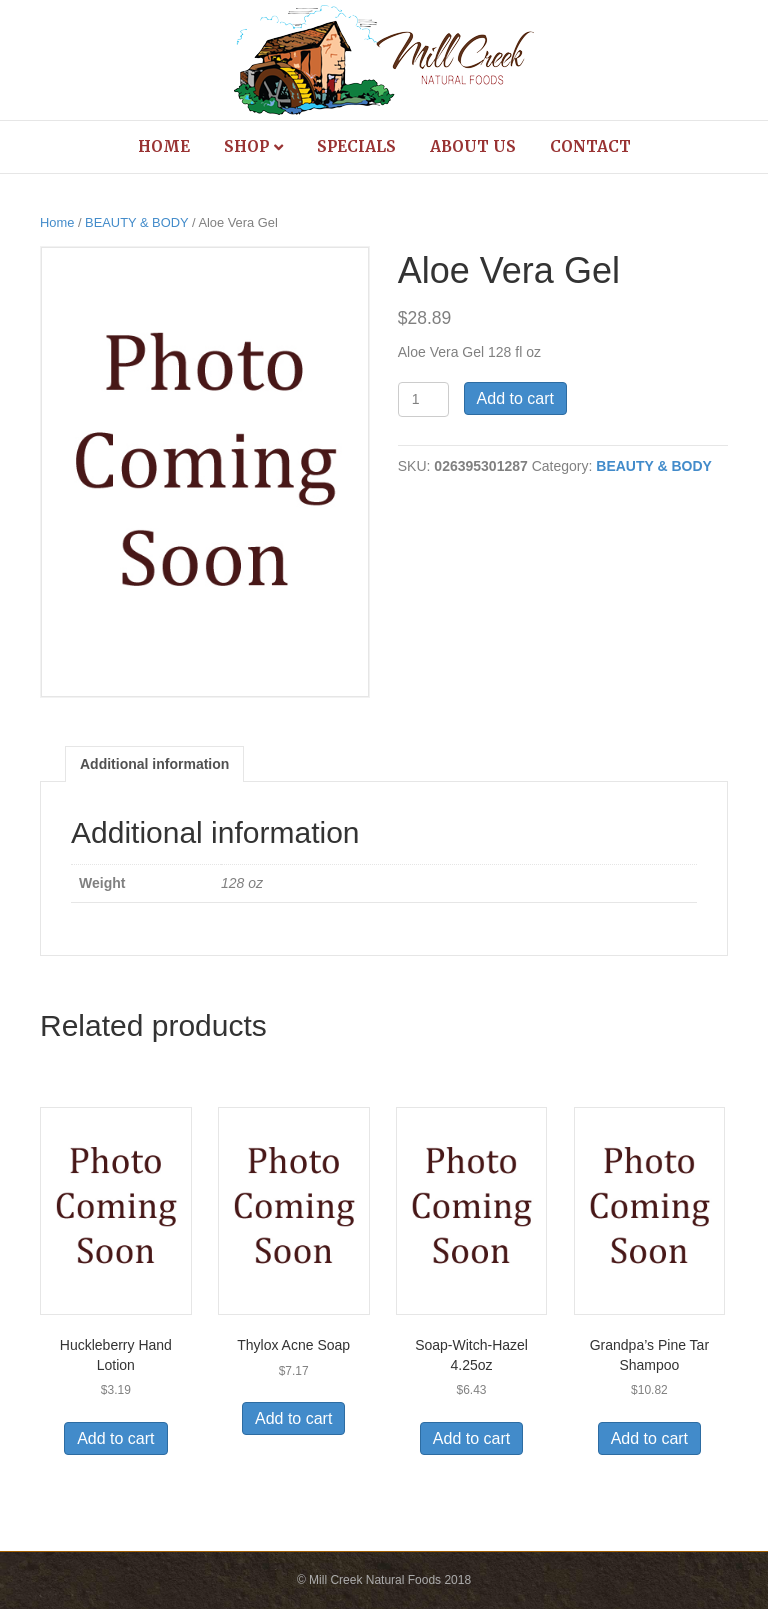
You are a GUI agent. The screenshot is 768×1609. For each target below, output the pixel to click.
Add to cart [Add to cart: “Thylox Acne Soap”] (293, 1418)
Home (164, 146)
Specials (356, 146)
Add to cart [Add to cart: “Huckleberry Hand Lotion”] (115, 1438)
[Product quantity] (423, 399)
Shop (246, 146)
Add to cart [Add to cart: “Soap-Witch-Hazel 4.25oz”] (471, 1438)
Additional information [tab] (154, 764)
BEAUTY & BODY (136, 222)
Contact (590, 146)
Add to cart (515, 398)
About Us (473, 146)
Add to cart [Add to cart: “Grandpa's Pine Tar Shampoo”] (649, 1438)
